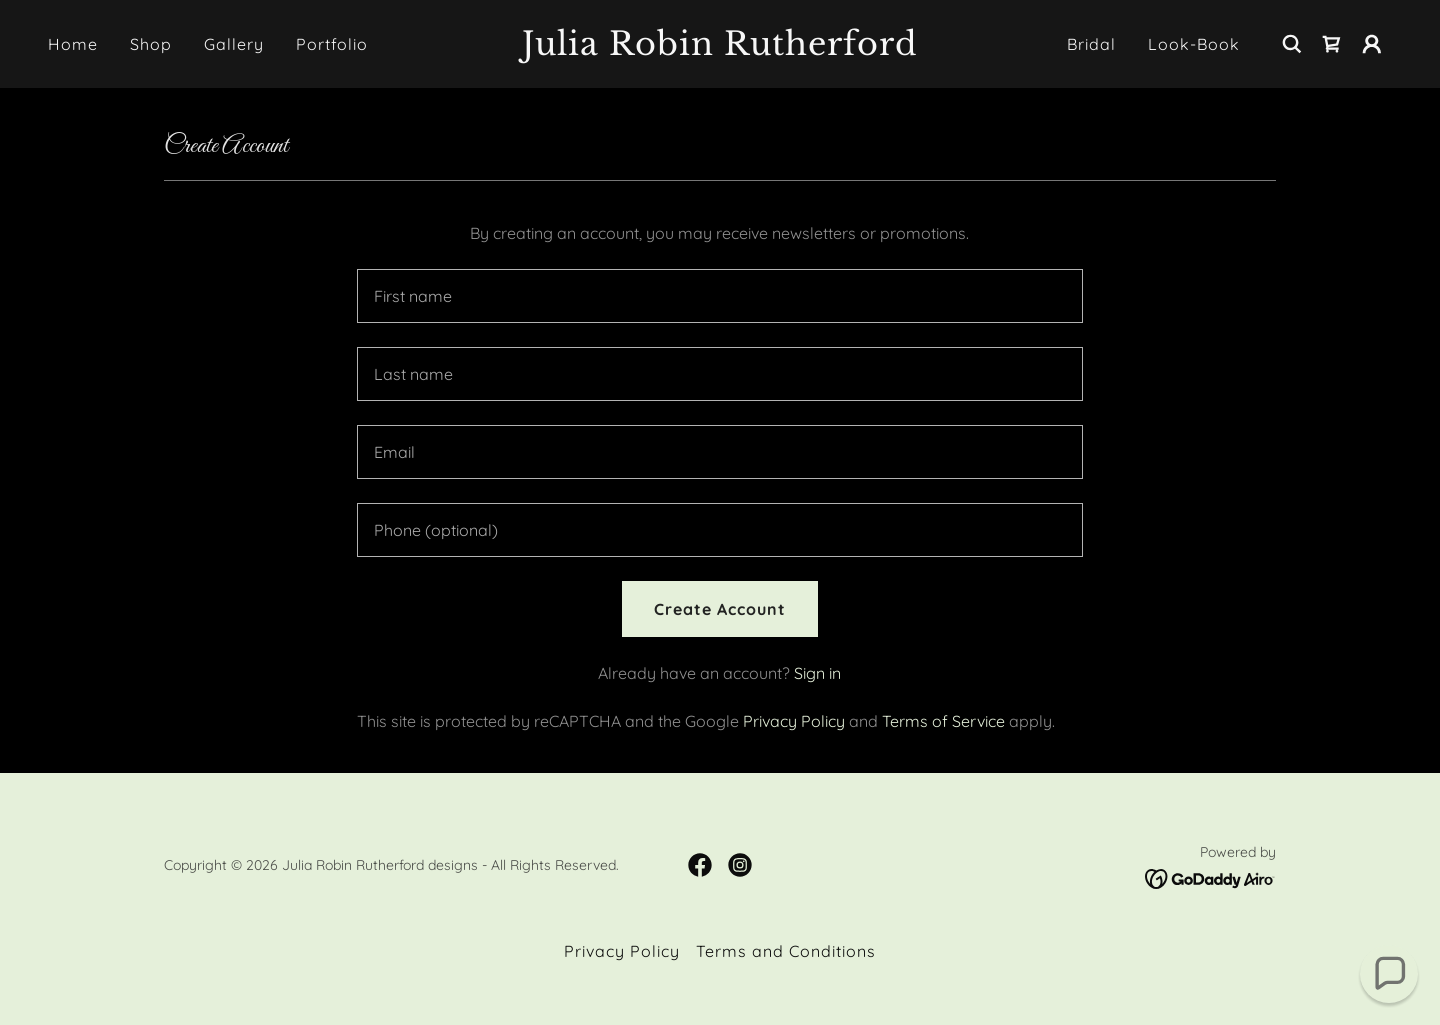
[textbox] (719, 296)
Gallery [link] (234, 44)
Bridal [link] (1091, 44)
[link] (720, 49)
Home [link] (73, 44)
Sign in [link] (817, 673)
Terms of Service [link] (943, 721)
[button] (1372, 44)
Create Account (720, 609)
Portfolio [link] (332, 44)
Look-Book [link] (1194, 44)
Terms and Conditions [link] (786, 951)
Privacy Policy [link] (794, 721)
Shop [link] (151, 44)
